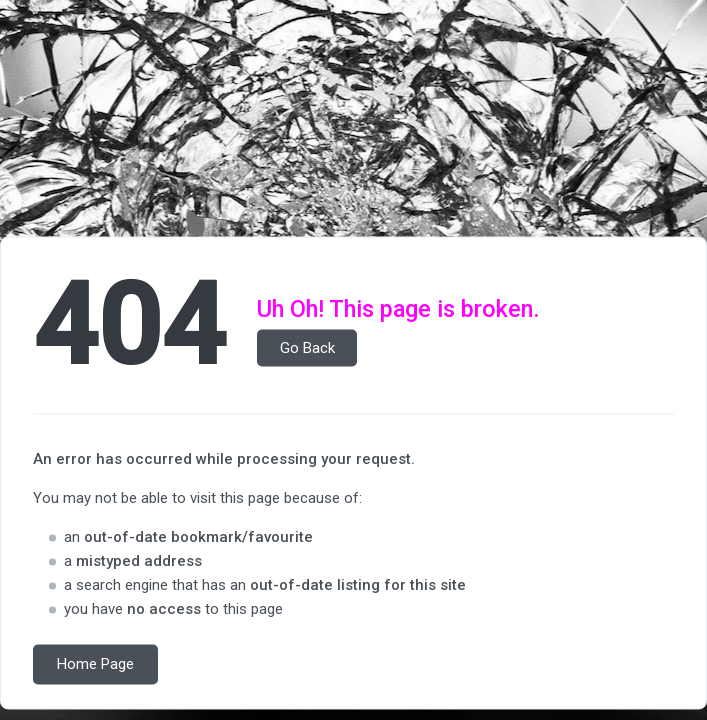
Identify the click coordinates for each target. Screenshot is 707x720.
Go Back (307, 348)
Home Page (95, 665)
